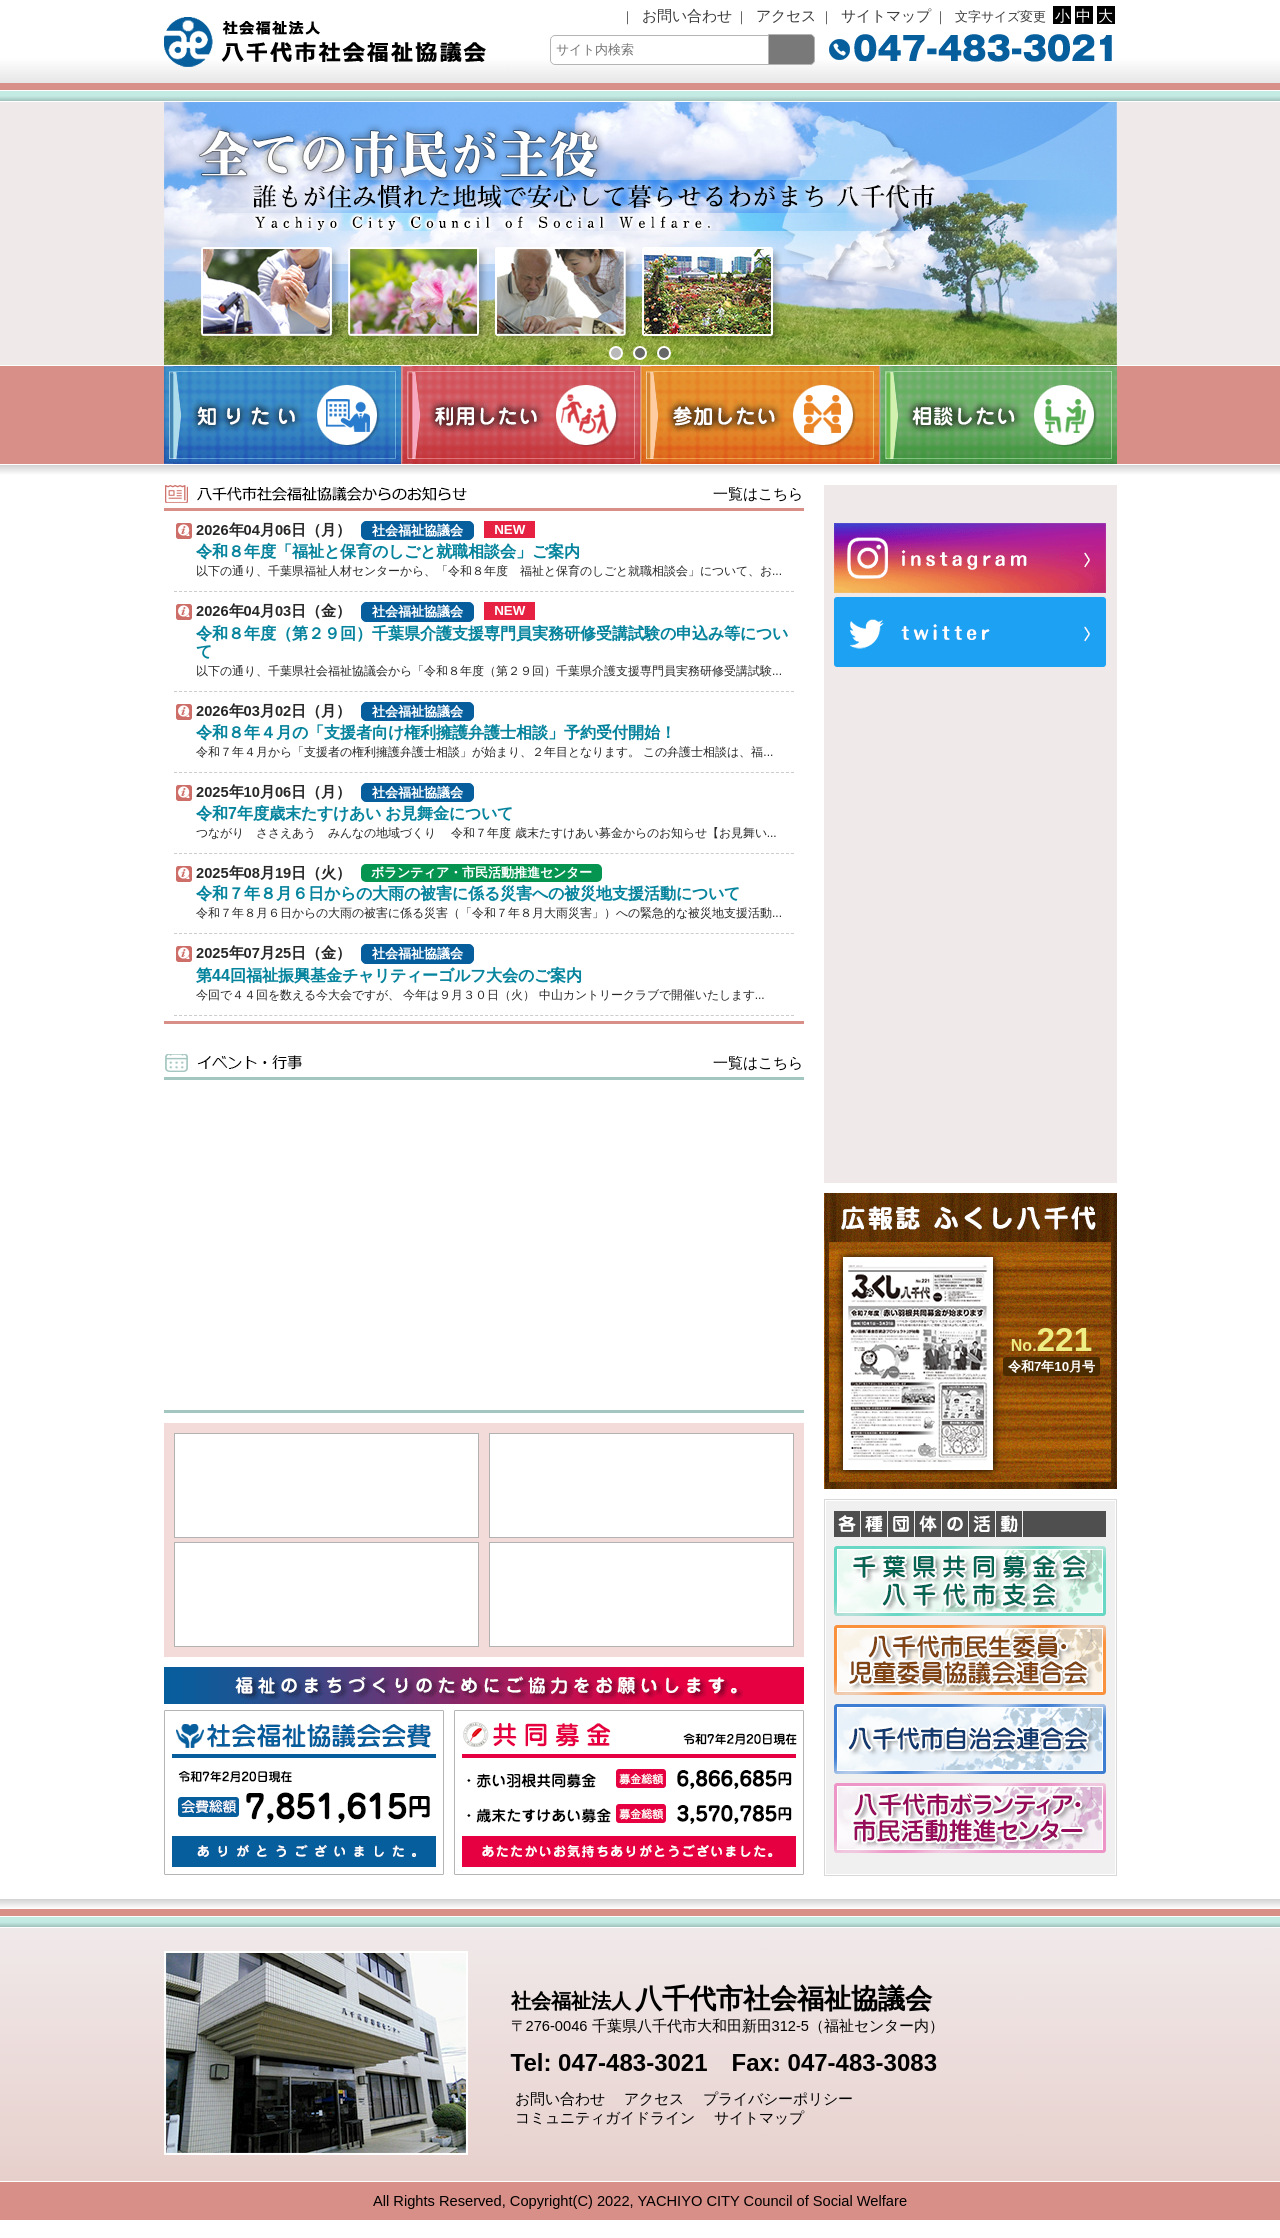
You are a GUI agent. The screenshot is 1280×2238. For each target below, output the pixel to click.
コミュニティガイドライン (603, 2118)
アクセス (784, 16)
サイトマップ (884, 16)
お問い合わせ (685, 16)
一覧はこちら (756, 494)
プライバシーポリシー (776, 2099)
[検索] (791, 49)
